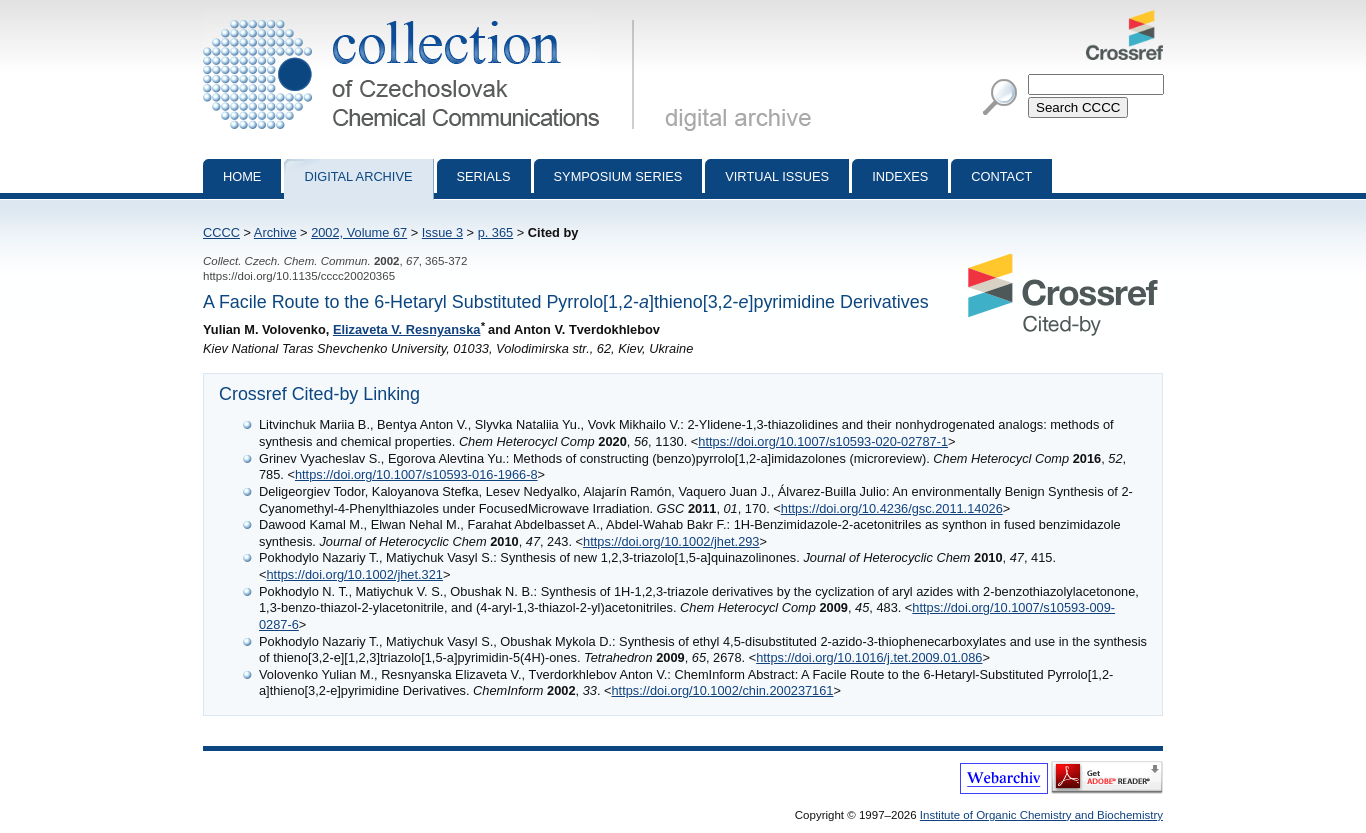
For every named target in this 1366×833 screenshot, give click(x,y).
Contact (1001, 176)
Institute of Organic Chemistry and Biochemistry (1041, 815)
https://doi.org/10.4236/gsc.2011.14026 (892, 508)
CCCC (221, 232)
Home (242, 176)
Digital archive (358, 176)
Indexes (900, 176)
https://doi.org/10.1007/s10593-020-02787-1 (823, 441)
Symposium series (618, 176)
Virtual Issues (777, 176)
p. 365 (496, 232)
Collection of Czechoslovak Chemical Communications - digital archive (422, 18)
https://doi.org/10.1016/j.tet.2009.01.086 (869, 657)
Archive (275, 232)
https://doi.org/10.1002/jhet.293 (671, 541)
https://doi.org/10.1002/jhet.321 (354, 574)
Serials (484, 176)
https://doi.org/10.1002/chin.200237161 (722, 690)
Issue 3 (442, 232)
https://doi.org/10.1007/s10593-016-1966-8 (416, 474)
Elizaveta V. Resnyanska (407, 329)
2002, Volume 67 (359, 232)
